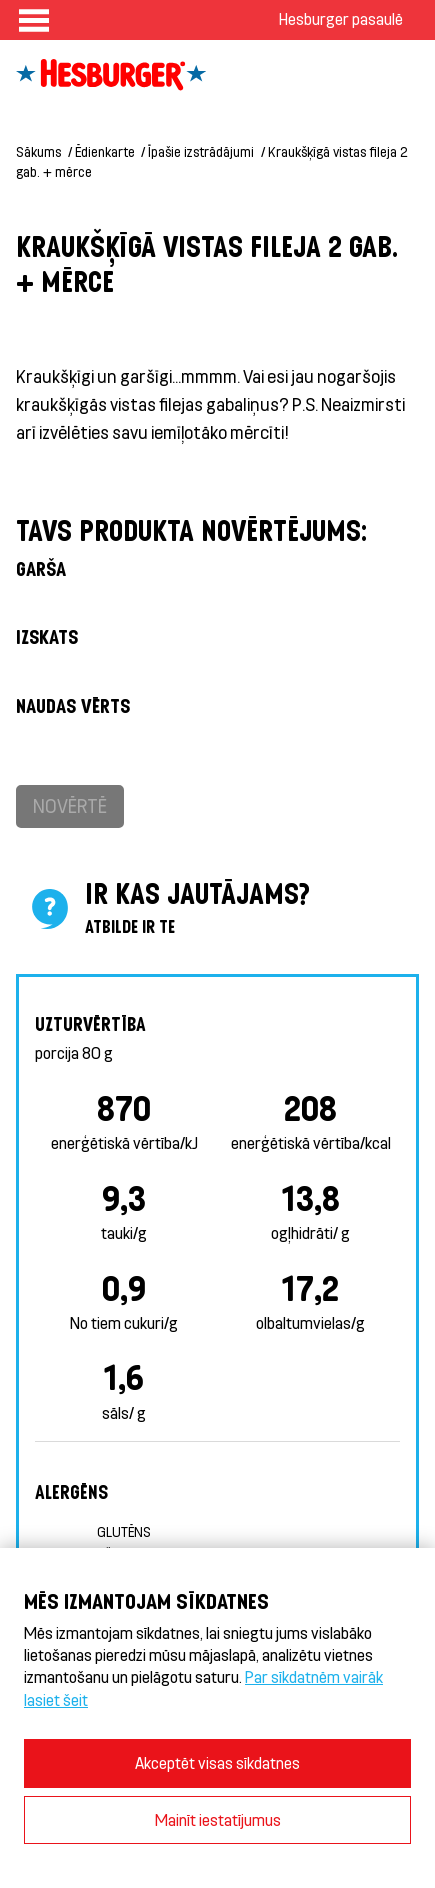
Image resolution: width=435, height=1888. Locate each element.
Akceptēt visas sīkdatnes (217, 1762)
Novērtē (70, 805)
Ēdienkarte (105, 151)
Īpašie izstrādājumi (201, 151)
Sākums (38, 151)
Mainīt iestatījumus (218, 1819)
